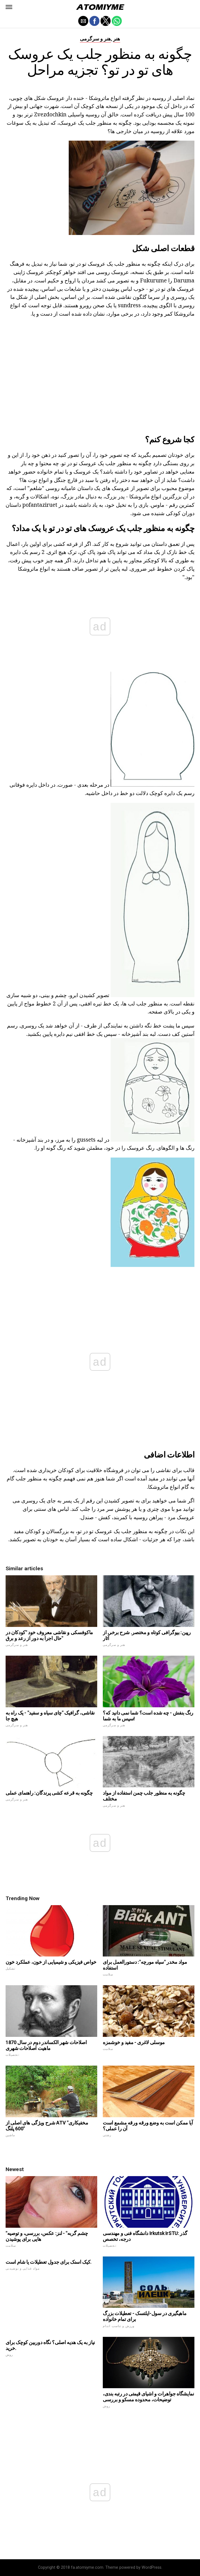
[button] (9, 7)
